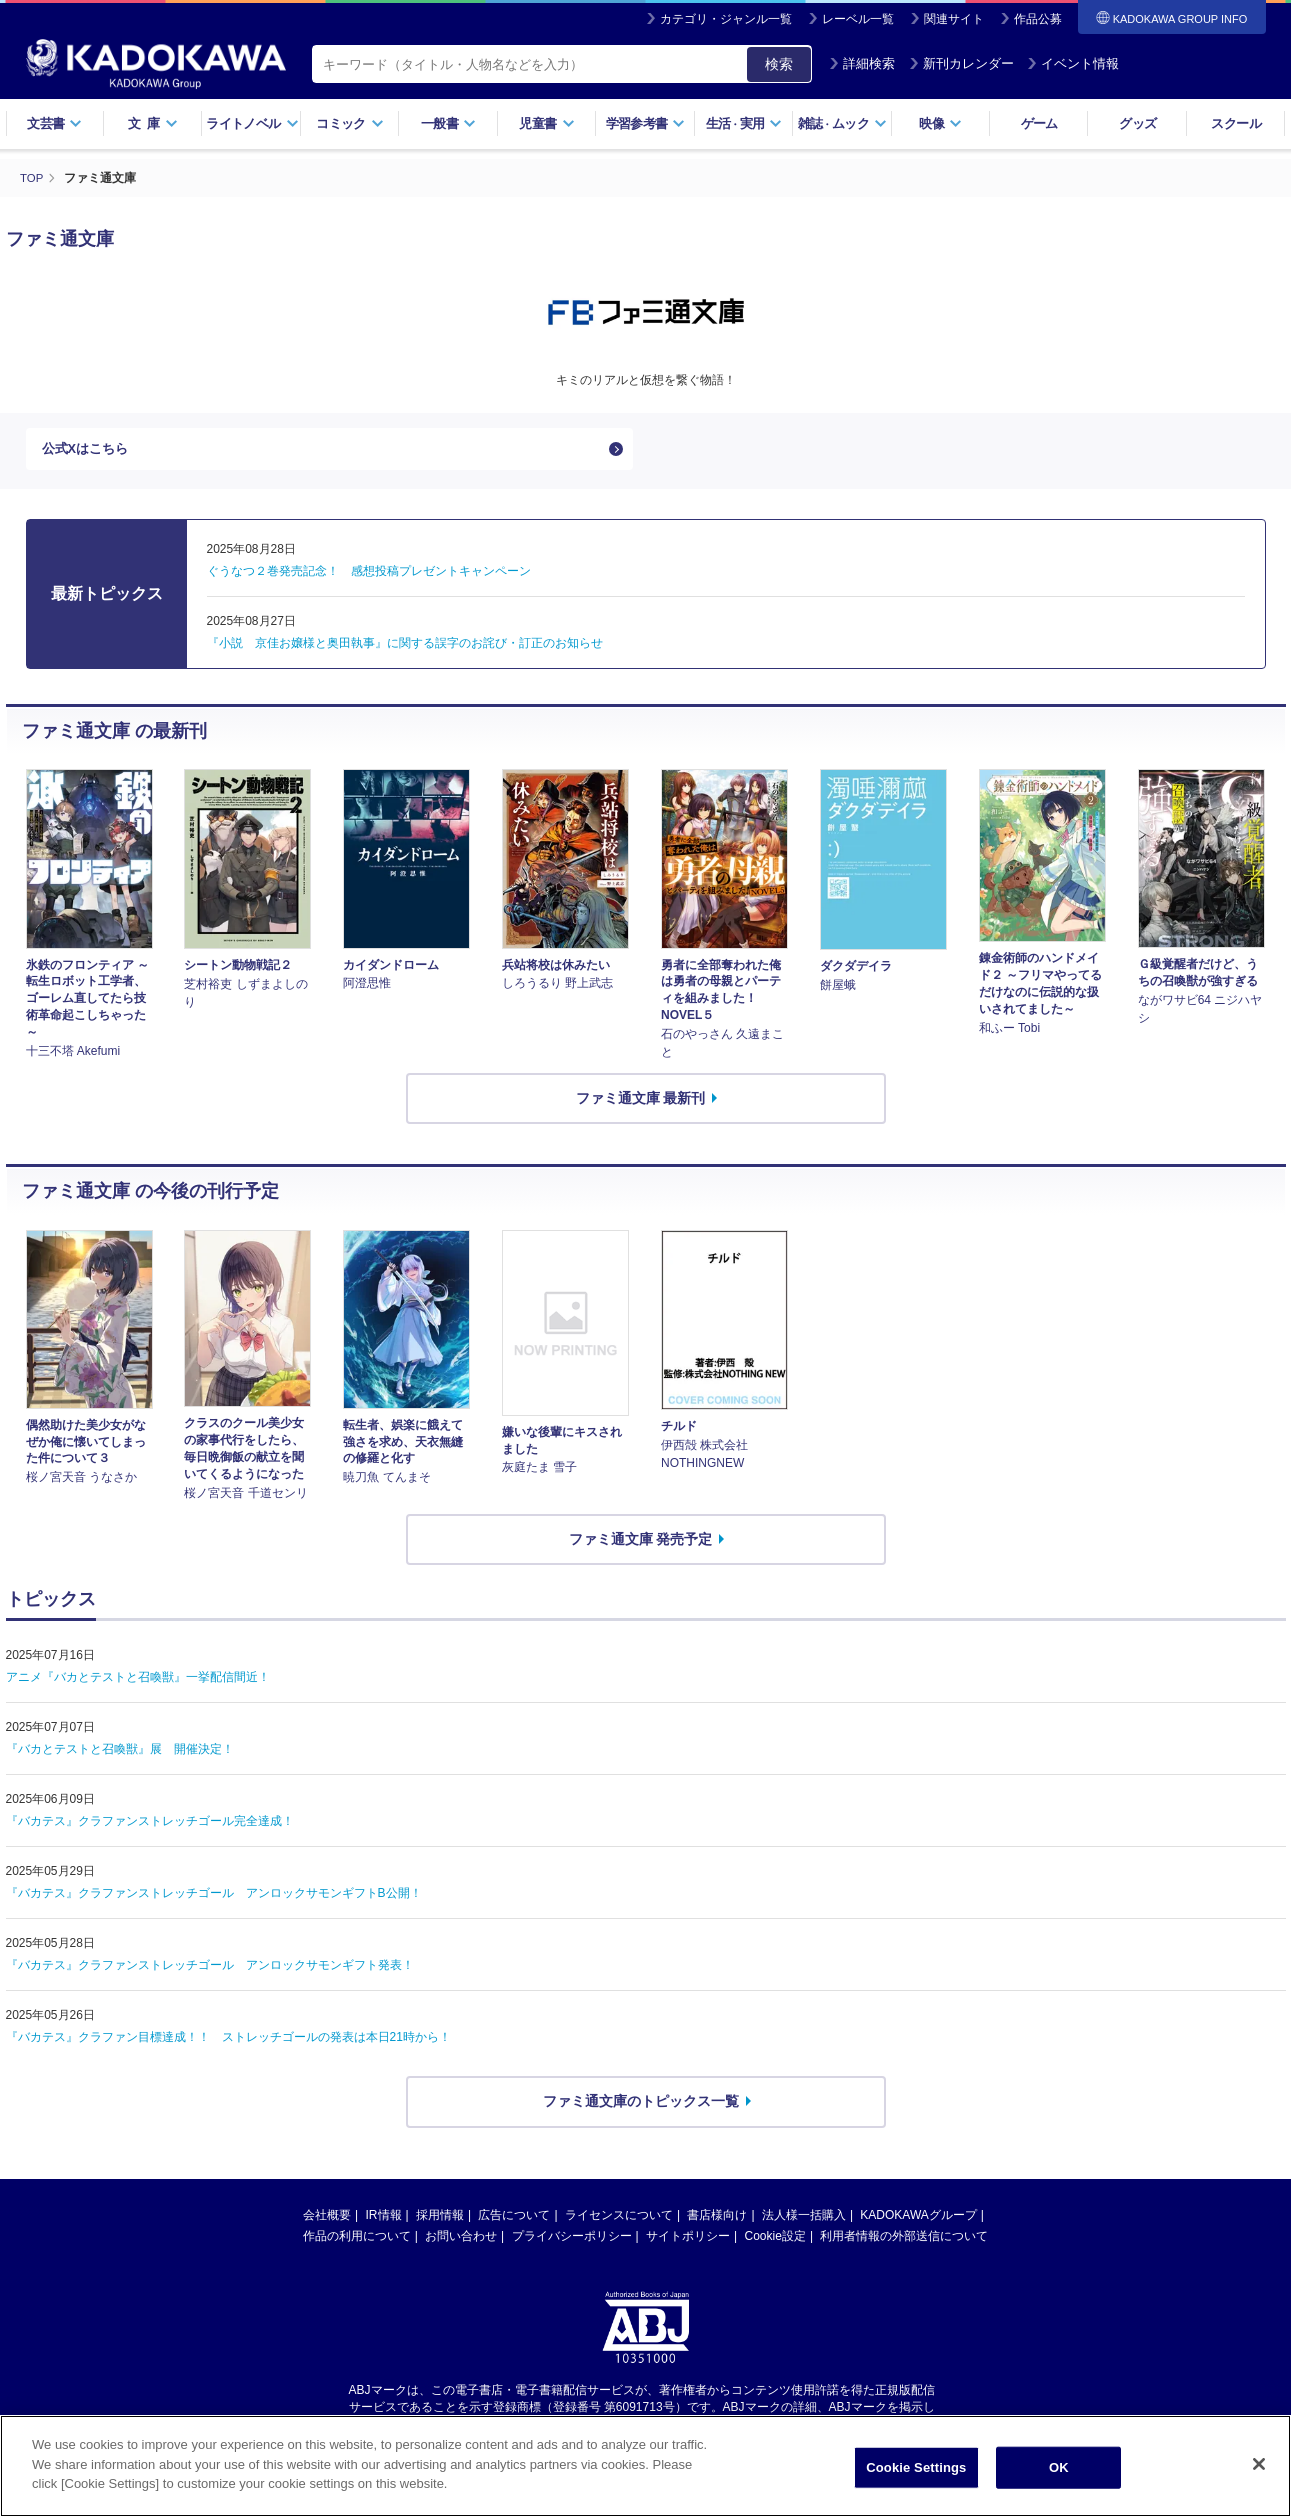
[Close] (1259, 2477)
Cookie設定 (775, 2242)
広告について (514, 2221)
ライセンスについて (619, 2221)
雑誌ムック (842, 123)
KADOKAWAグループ (918, 2221)
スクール (1235, 123)
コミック (349, 123)
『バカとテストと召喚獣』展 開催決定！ (120, 1756)
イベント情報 (1073, 63)
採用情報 (440, 2221)
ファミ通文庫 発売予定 (641, 1545)
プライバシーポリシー (572, 2242)
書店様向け (717, 2221)
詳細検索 (862, 63)
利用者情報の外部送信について (904, 2242)
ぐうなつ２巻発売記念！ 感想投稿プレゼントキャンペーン (369, 577)
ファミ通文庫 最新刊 (641, 1104)
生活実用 (744, 123)
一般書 (448, 123)
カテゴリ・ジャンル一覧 (726, 19)
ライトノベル (252, 123)
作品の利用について (357, 2242)
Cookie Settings (916, 2480)
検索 (779, 64)
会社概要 (327, 2221)
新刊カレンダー (961, 63)
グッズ (1137, 123)
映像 (940, 123)
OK (1059, 2480)
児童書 (546, 123)
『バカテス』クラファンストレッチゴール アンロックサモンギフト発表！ (210, 1972)
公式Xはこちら (88, 452)
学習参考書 (646, 123)
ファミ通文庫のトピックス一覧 (641, 2108)
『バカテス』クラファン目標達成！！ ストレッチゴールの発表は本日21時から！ (228, 2044)
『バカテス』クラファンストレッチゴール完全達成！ (150, 1828)
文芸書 (54, 123)
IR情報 (384, 2221)
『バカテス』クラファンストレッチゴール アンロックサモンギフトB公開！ (214, 1900)
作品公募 (1038, 19)
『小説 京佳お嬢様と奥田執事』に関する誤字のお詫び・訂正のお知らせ (405, 649)
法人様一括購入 (804, 2221)
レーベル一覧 (858, 19)
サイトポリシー (688, 2242)
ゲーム (1039, 123)
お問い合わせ (461, 2242)
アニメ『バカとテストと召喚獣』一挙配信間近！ (138, 1684)
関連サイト (954, 19)
